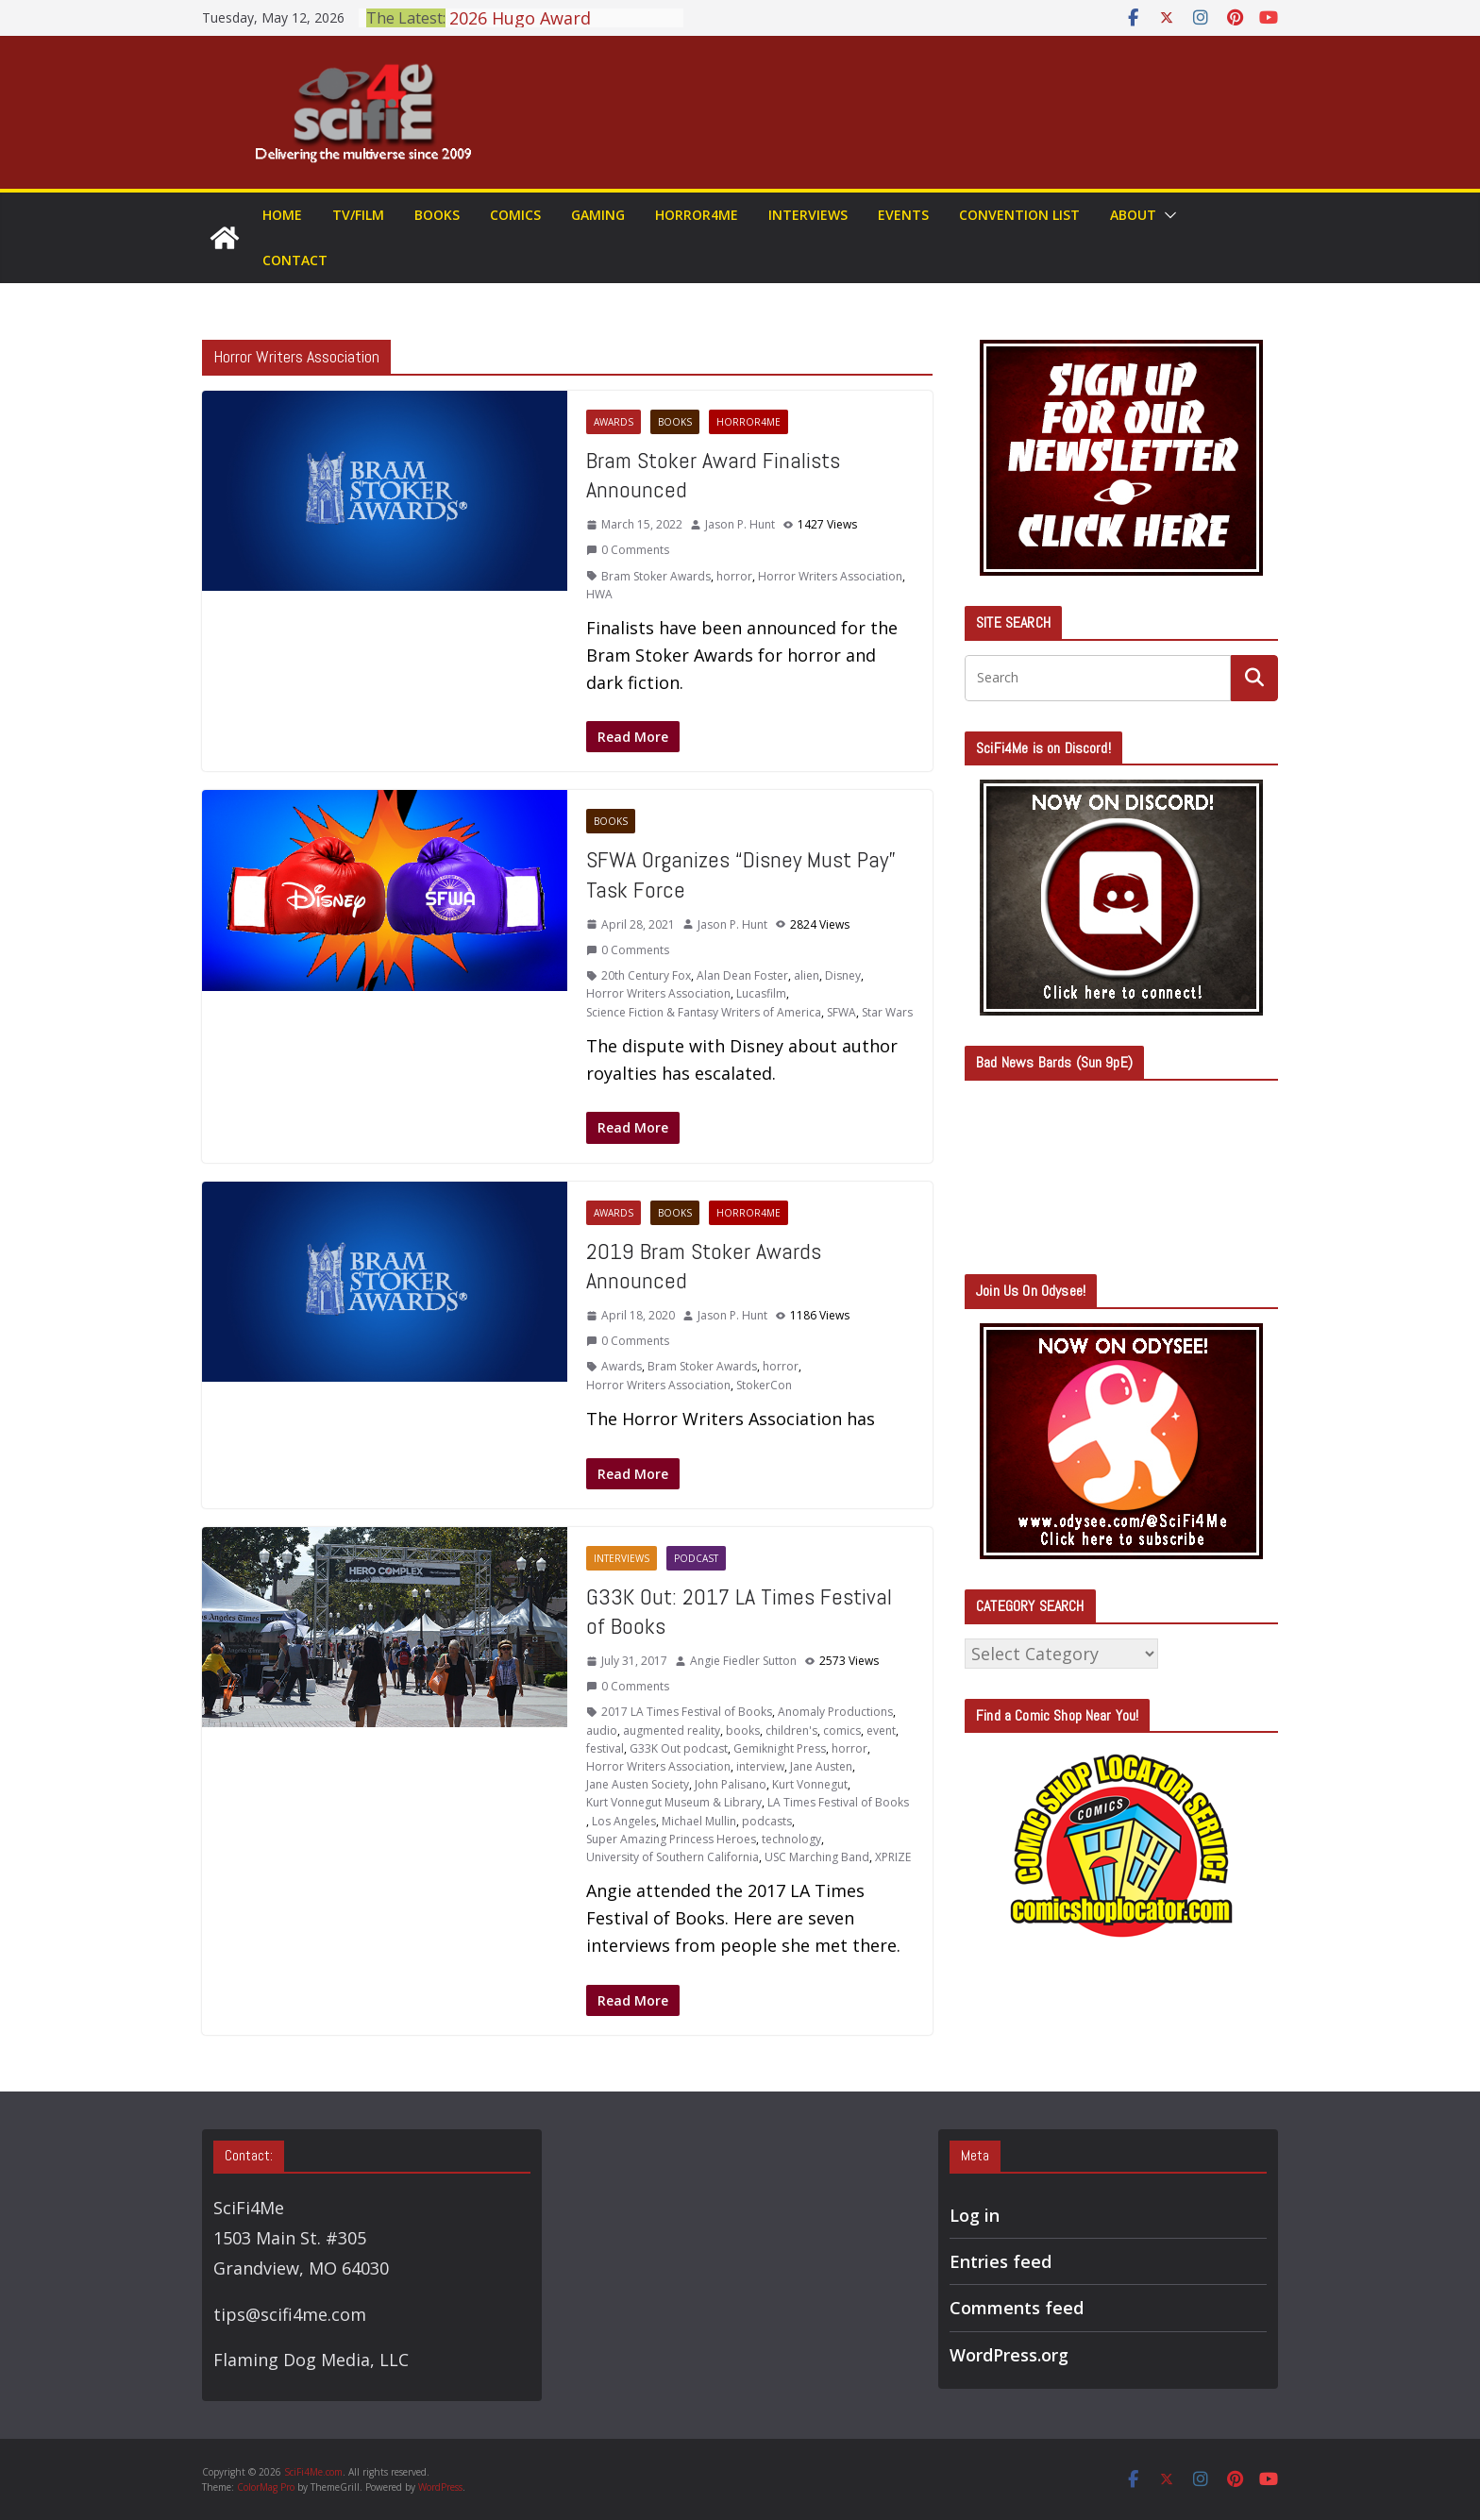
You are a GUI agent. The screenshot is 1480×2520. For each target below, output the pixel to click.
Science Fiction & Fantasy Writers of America (703, 1012)
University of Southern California (672, 1857)
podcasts (767, 1821)
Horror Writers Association (830, 576)
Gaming (598, 215)
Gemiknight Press (779, 1748)
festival (605, 1748)
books (743, 1730)
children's (791, 1730)
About (1133, 215)
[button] (1166, 215)
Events (903, 215)
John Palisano (730, 1784)
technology (791, 1839)
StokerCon (764, 1385)
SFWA (841, 1012)
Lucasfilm (761, 993)
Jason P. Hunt (740, 524)
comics (842, 1730)
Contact (295, 260)
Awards (613, 421)
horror (734, 576)
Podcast (696, 1558)
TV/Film (358, 215)
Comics (515, 215)
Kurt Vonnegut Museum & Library (674, 1802)
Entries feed (1000, 2261)
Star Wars (887, 1012)
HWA (599, 594)
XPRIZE (893, 1857)
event (881, 1730)
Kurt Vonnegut (810, 1784)
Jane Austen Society (637, 1784)
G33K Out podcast (679, 1748)
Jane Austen (821, 1766)
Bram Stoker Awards (656, 576)
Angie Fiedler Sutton (743, 1661)
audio (601, 1730)
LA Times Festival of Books (838, 1802)
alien (806, 975)
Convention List (1019, 215)
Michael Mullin (699, 1821)
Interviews (808, 215)
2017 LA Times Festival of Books (686, 1712)
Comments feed (1017, 2307)
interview (760, 1766)
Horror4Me (696, 215)
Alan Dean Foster (742, 975)
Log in (975, 2215)
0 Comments (627, 550)
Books (437, 215)
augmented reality (671, 1730)
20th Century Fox (646, 975)
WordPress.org (1009, 2355)
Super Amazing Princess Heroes (671, 1839)
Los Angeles (624, 1821)
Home (282, 215)
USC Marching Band (817, 1857)
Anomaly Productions (835, 1712)
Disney (843, 975)
